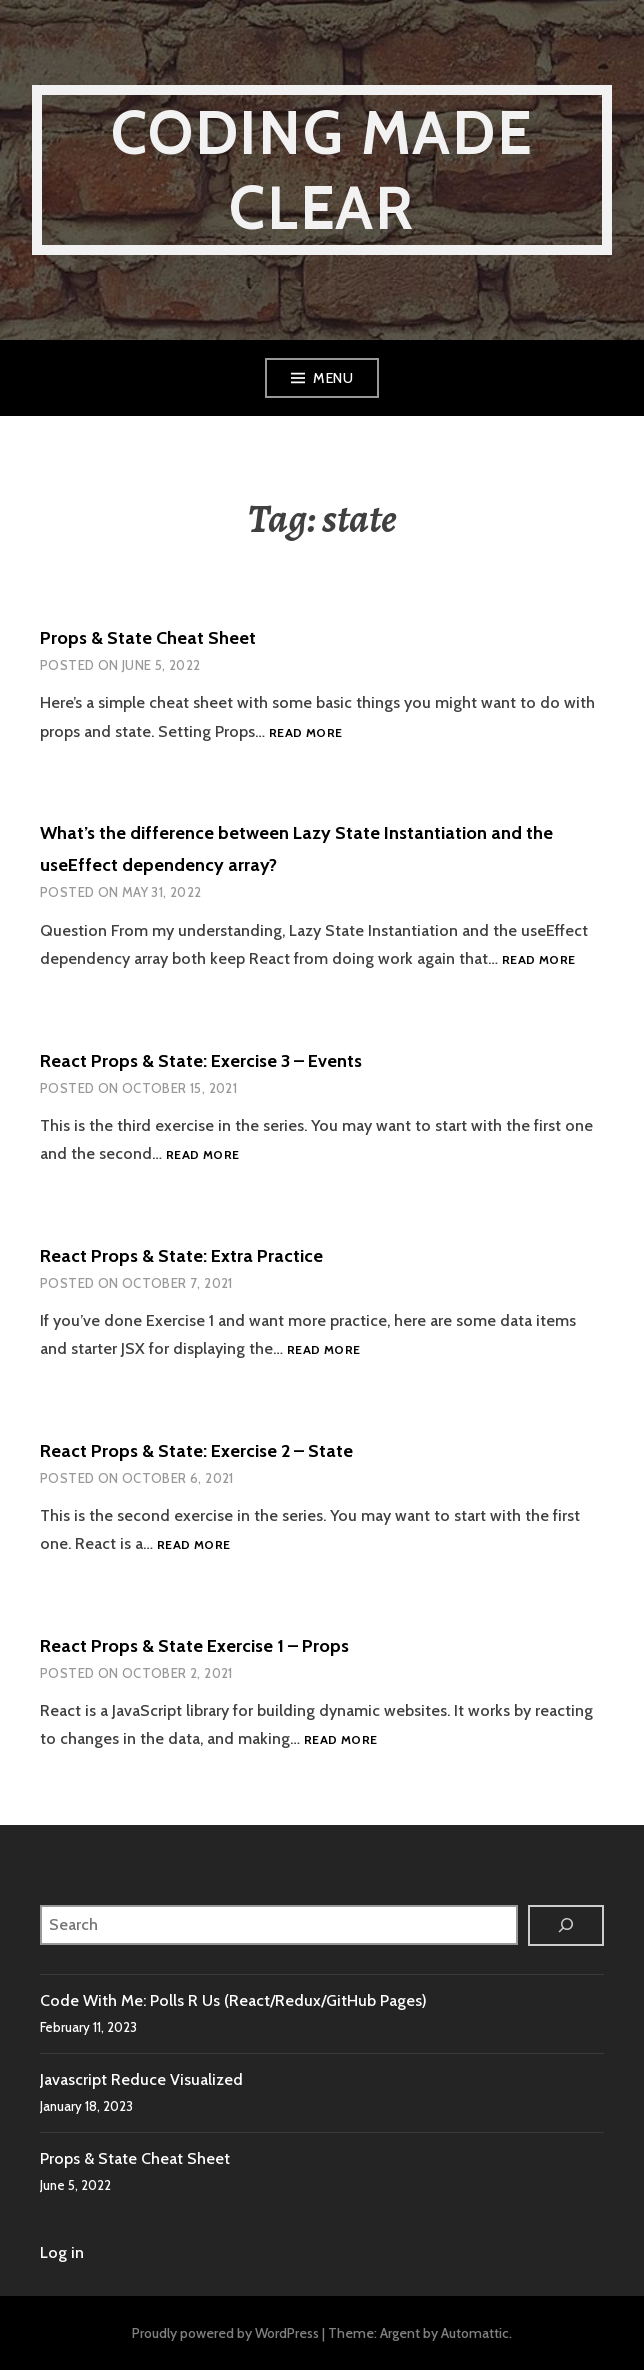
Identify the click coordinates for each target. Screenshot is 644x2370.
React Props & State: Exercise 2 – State (196, 1451)
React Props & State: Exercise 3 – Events (201, 1061)
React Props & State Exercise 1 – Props (194, 1646)
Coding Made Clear (322, 170)
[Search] (566, 1925)
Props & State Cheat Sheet (148, 638)
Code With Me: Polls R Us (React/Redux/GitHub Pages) (233, 2000)
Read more (305, 733)
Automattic (475, 2333)
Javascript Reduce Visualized (141, 2079)
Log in (62, 2252)
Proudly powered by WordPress (225, 2333)
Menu (333, 378)
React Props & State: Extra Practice (181, 1256)
